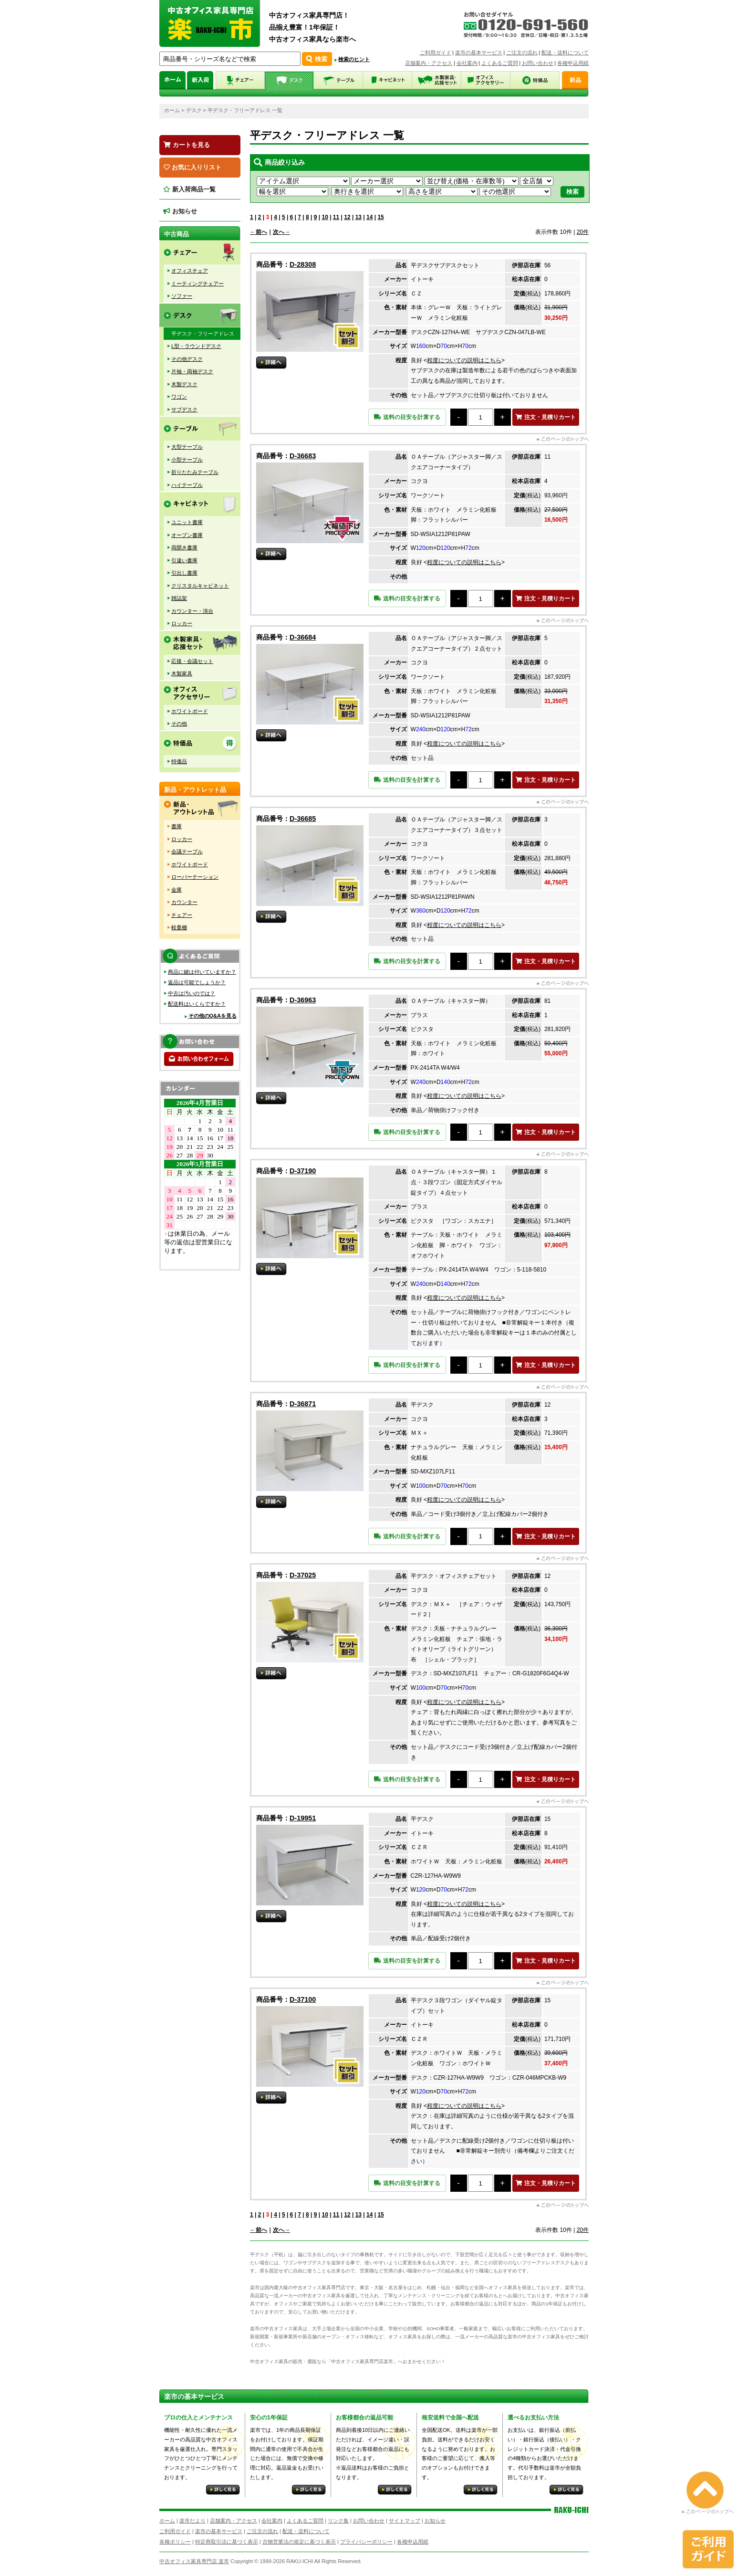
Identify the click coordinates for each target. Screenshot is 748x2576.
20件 (583, 232)
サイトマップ (404, 2520)
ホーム (172, 110)
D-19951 (303, 1818)
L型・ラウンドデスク (196, 346)
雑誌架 (179, 598)
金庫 (176, 890)
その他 (179, 723)
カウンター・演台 (192, 611)
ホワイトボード (189, 711)
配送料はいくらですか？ (197, 1004)
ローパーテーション (194, 877)
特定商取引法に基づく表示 (226, 2541)
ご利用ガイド (435, 52)
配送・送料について (565, 52)
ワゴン (179, 397)
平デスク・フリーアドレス (202, 333)
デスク (194, 110)
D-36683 (303, 456)
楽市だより (192, 2520)
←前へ (258, 232)
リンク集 (338, 2520)
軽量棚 (179, 927)
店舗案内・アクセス (428, 63)
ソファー (181, 296)
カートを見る (187, 144)
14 (369, 217)
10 (325, 217)
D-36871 (303, 1404)
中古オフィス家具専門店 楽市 (194, 2561)
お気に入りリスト (192, 167)
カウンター (184, 902)
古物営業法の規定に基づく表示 (299, 2541)
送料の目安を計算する (407, 417)
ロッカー (181, 623)
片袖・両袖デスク (192, 371)
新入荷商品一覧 (189, 189)
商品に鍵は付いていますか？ (202, 972)
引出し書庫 (184, 573)
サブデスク (184, 409)
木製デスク (184, 384)
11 (336, 217)
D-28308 (303, 264)
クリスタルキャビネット (200, 586)
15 (380, 217)
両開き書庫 (184, 547)
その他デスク (187, 359)
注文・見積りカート (545, 417)
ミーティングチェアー (197, 283)
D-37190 (303, 1171)
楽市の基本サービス (478, 52)
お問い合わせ (537, 63)
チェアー (181, 915)
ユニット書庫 (187, 522)
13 (358, 217)
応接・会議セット (192, 661)
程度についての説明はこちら (464, 360)
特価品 (179, 761)
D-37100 (303, 1999)
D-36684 (303, 637)
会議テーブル (187, 851)
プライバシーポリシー (366, 2541)
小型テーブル (187, 460)
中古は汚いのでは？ (191, 993)
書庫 (176, 826)
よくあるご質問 (499, 63)
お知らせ (180, 211)
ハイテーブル (187, 485)
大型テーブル (187, 447)
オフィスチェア (189, 270)
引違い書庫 (184, 560)
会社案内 (467, 63)
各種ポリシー (175, 2541)
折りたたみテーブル (194, 472)
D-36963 (303, 1000)
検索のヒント (354, 59)
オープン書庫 (187, 535)
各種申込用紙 (573, 63)
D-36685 (303, 818)
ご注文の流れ (522, 52)
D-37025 (303, 1575)
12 (347, 217)
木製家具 (181, 673)
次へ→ (281, 232)
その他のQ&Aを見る (212, 1016)
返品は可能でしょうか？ (197, 982)
